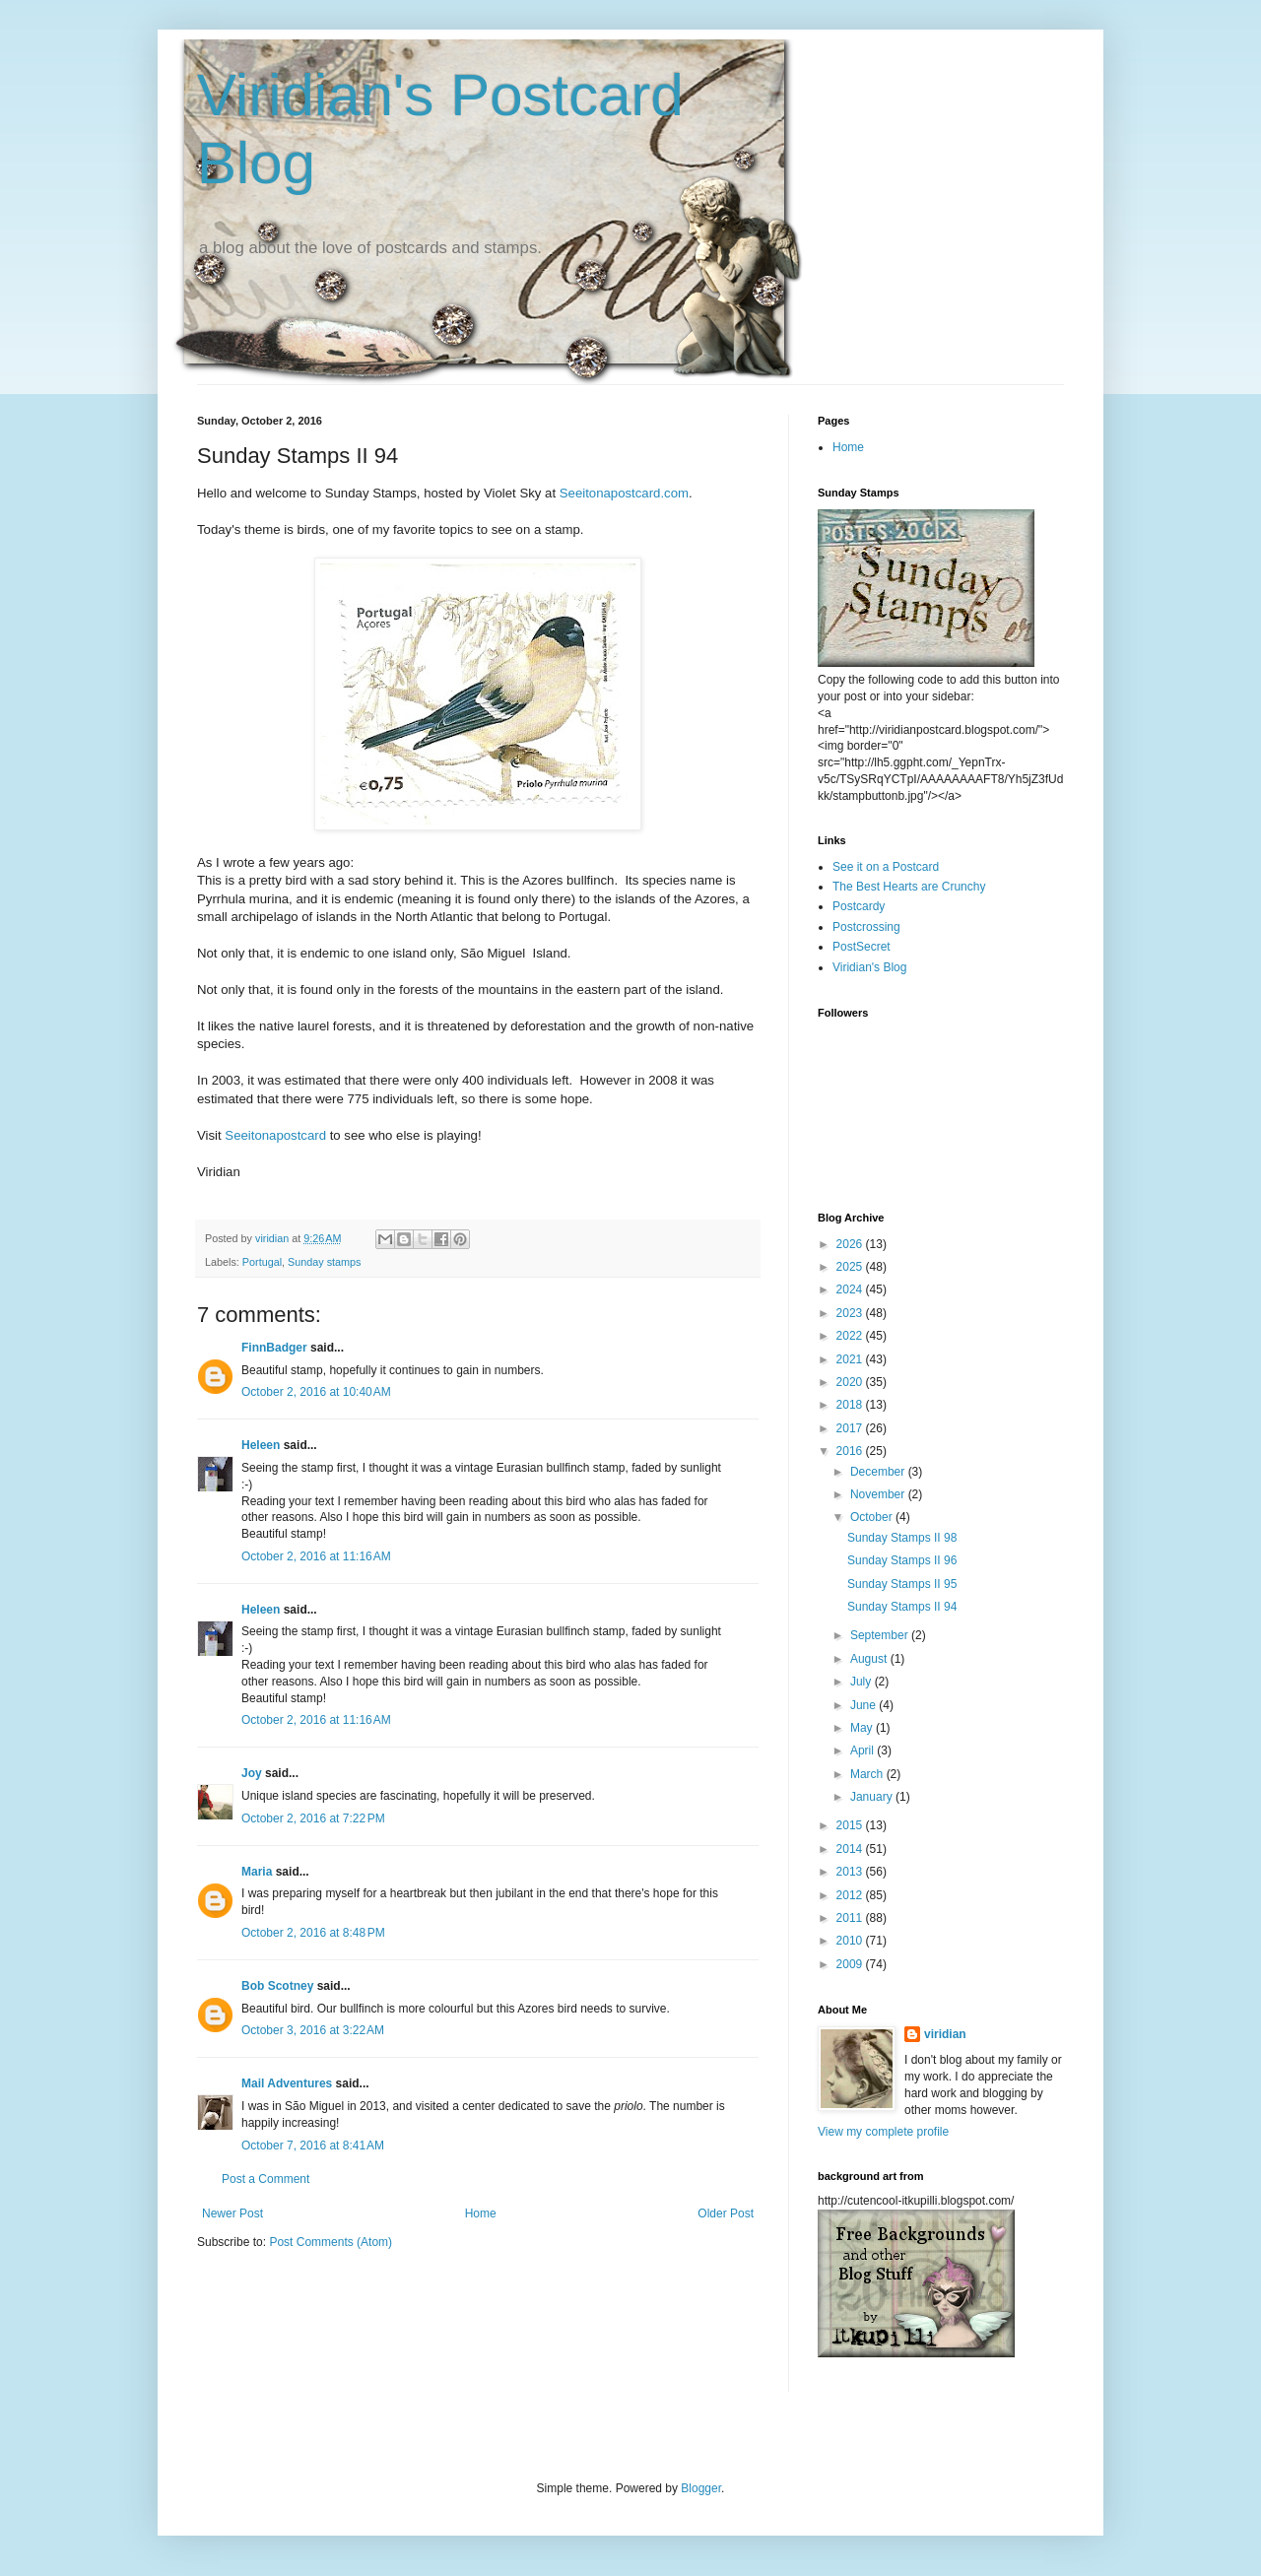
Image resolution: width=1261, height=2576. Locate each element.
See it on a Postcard (885, 867)
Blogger (701, 2488)
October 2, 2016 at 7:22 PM (313, 1818)
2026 (851, 1244)
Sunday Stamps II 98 (902, 1538)
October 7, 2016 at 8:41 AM (312, 2145)
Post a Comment (265, 2179)
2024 (851, 1289)
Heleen (260, 1445)
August (870, 1659)
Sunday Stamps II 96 (902, 1560)
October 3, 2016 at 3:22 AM (312, 2030)
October (873, 1517)
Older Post (725, 2213)
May (863, 1728)
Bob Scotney (277, 1986)
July (862, 1681)
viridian (945, 2034)
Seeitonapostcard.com (624, 493)
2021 (851, 1359)
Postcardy (858, 906)
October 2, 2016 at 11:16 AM (316, 1556)
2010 (851, 1941)
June (864, 1705)
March (868, 1774)
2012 (851, 1895)
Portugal (262, 1262)
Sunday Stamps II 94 (902, 1607)
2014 (851, 1849)
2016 (851, 1451)
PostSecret (861, 947)
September (880, 1635)
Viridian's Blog (869, 967)
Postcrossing (866, 927)
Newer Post (232, 2213)
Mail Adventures (286, 2083)
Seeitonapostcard (275, 1135)
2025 (851, 1267)
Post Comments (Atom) (330, 2242)
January (873, 1797)
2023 (851, 1313)
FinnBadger (274, 1347)
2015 (851, 1825)
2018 (851, 1405)
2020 (851, 1382)
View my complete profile (883, 2132)
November (879, 1494)
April (863, 1750)
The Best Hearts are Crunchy (908, 886)
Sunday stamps (324, 1262)
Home (481, 2213)
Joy (251, 1773)
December (879, 1472)
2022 (851, 1336)
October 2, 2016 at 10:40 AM (316, 1392)
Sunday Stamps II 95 (902, 1584)
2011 (851, 1918)
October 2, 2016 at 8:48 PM (313, 1933)
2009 (851, 1964)
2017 (851, 1428)
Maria (256, 1872)
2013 (851, 1872)
